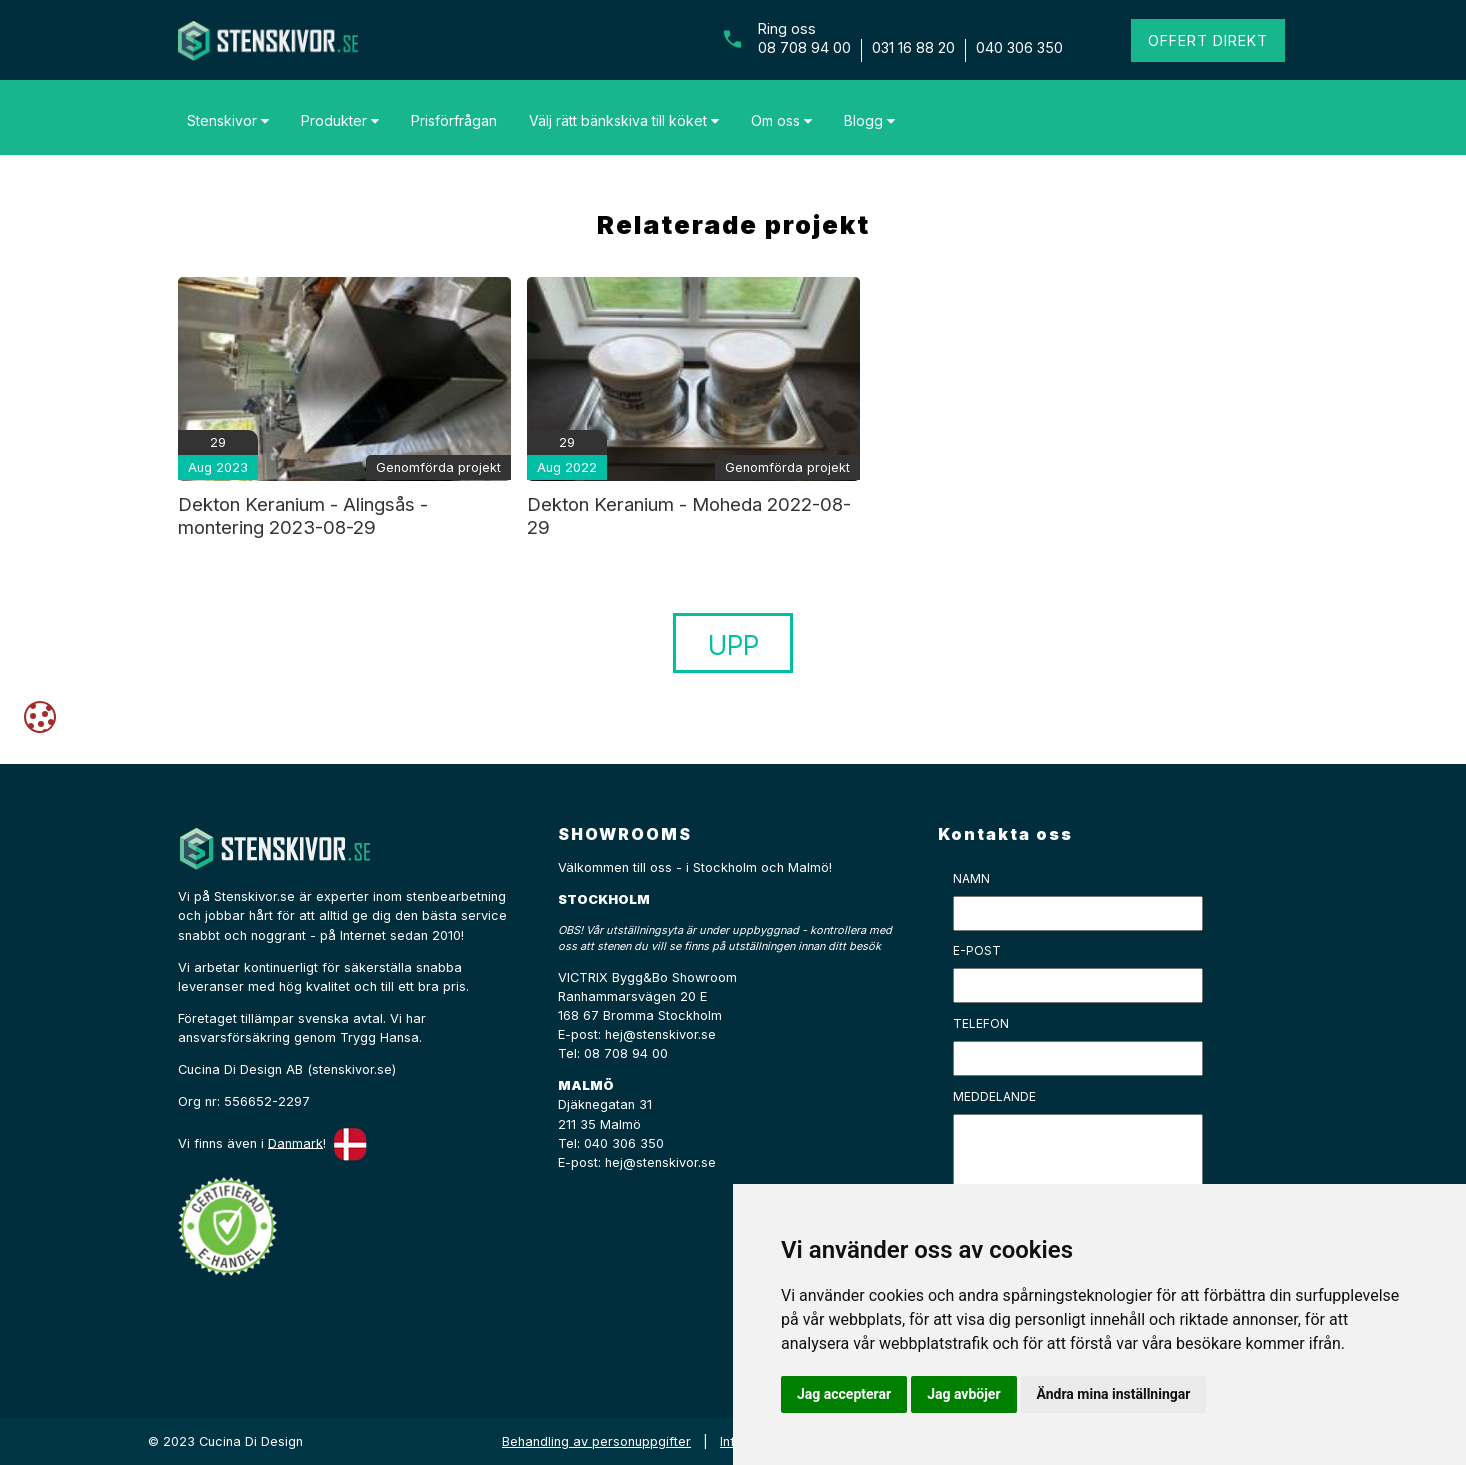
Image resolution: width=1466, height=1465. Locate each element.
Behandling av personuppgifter (596, 1441)
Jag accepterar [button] (844, 1394)
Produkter (340, 120)
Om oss (781, 120)
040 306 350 (1019, 47)
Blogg (869, 120)
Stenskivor (228, 120)
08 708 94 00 (804, 47)
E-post (977, 950)
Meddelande (994, 1096)
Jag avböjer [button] (963, 1394)
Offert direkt (1208, 40)
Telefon (981, 1023)
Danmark (295, 1142)
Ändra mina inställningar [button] (1114, 1394)
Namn (971, 878)
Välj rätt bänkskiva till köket (624, 120)
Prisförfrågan (454, 120)
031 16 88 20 (913, 47)
